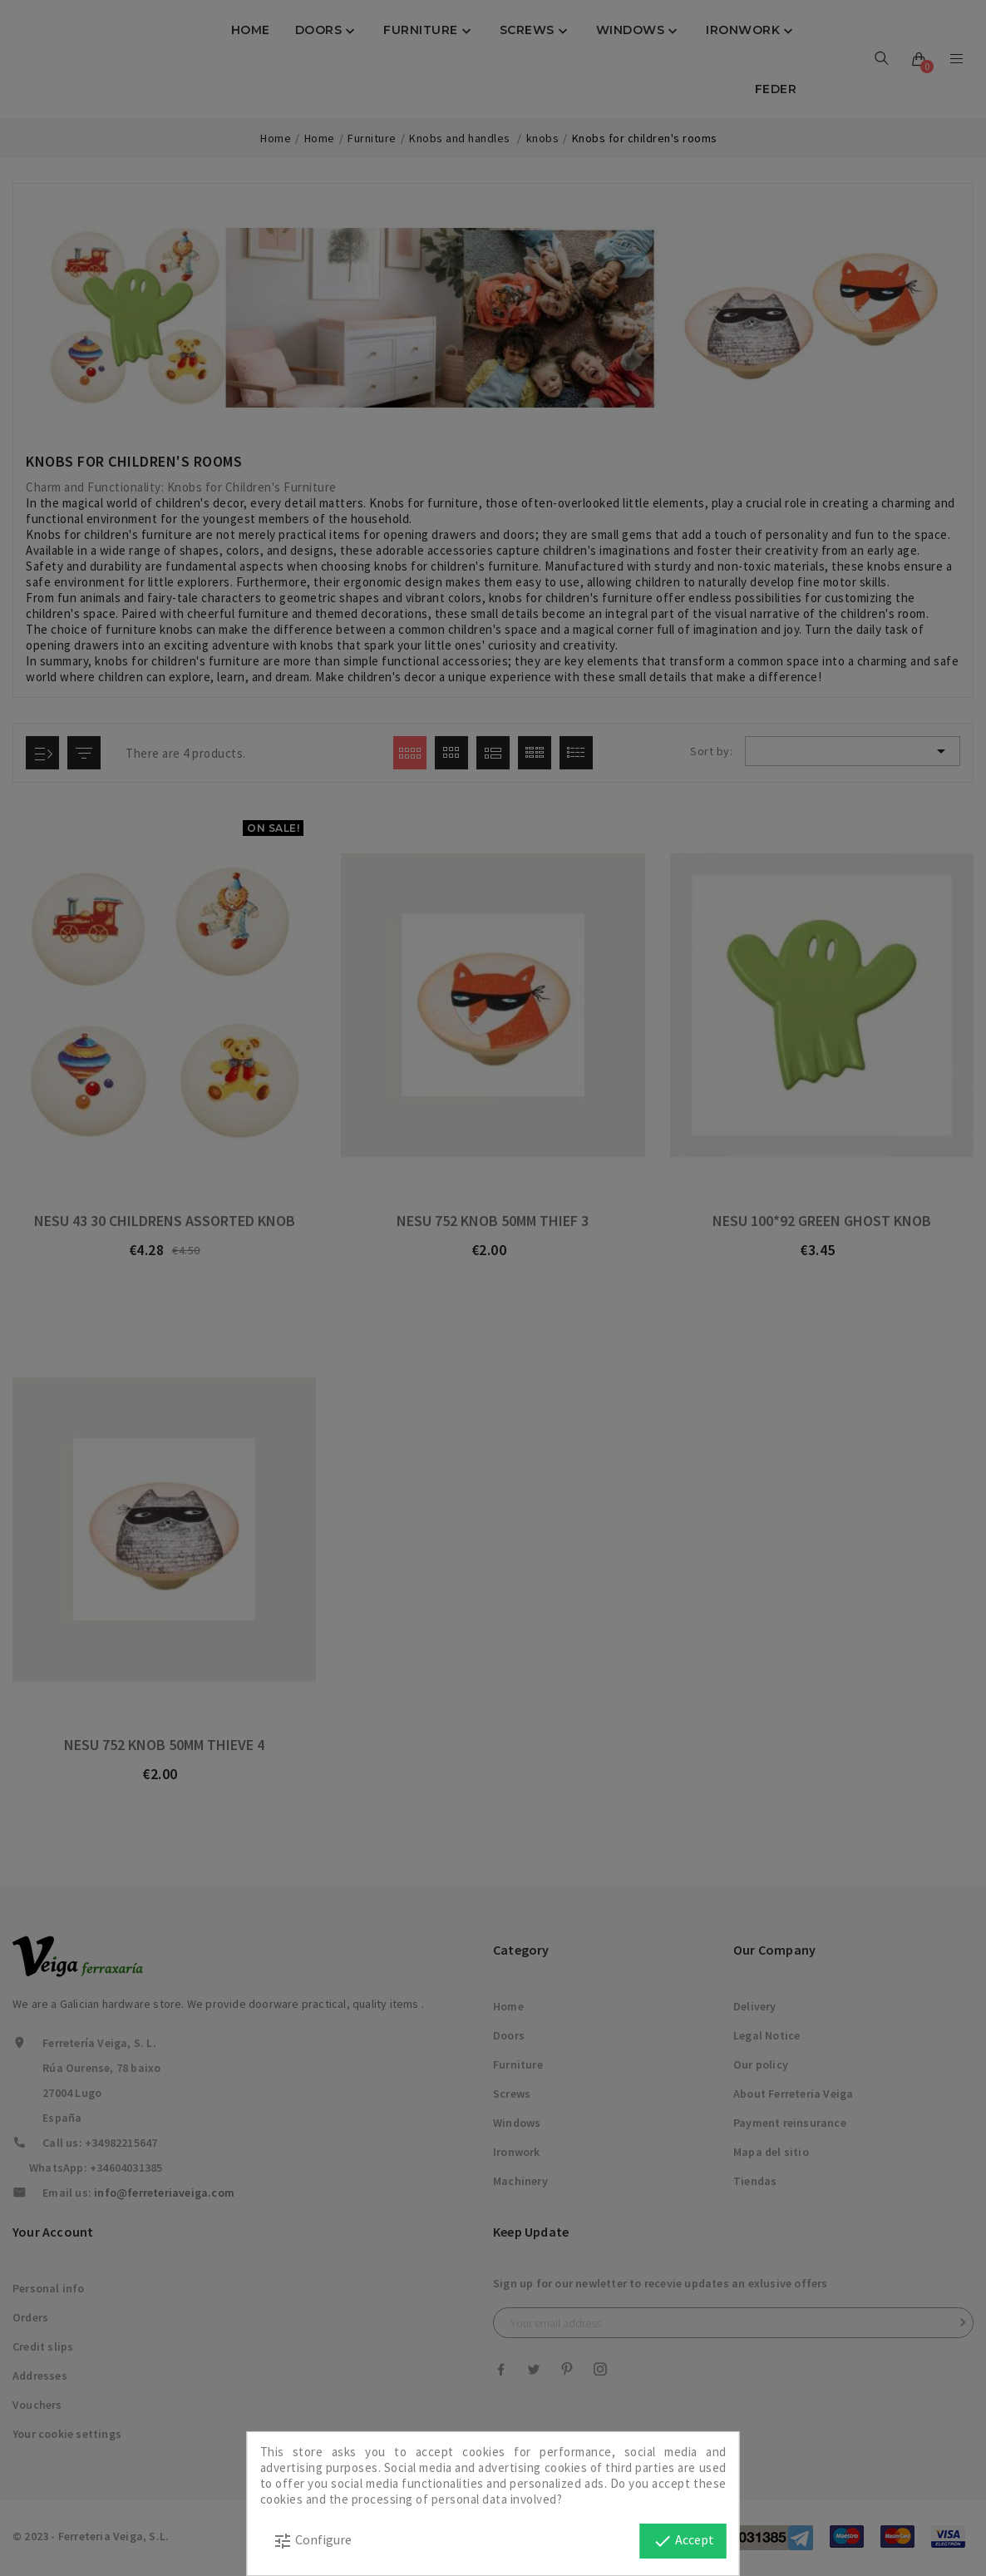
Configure (312, 2541)
